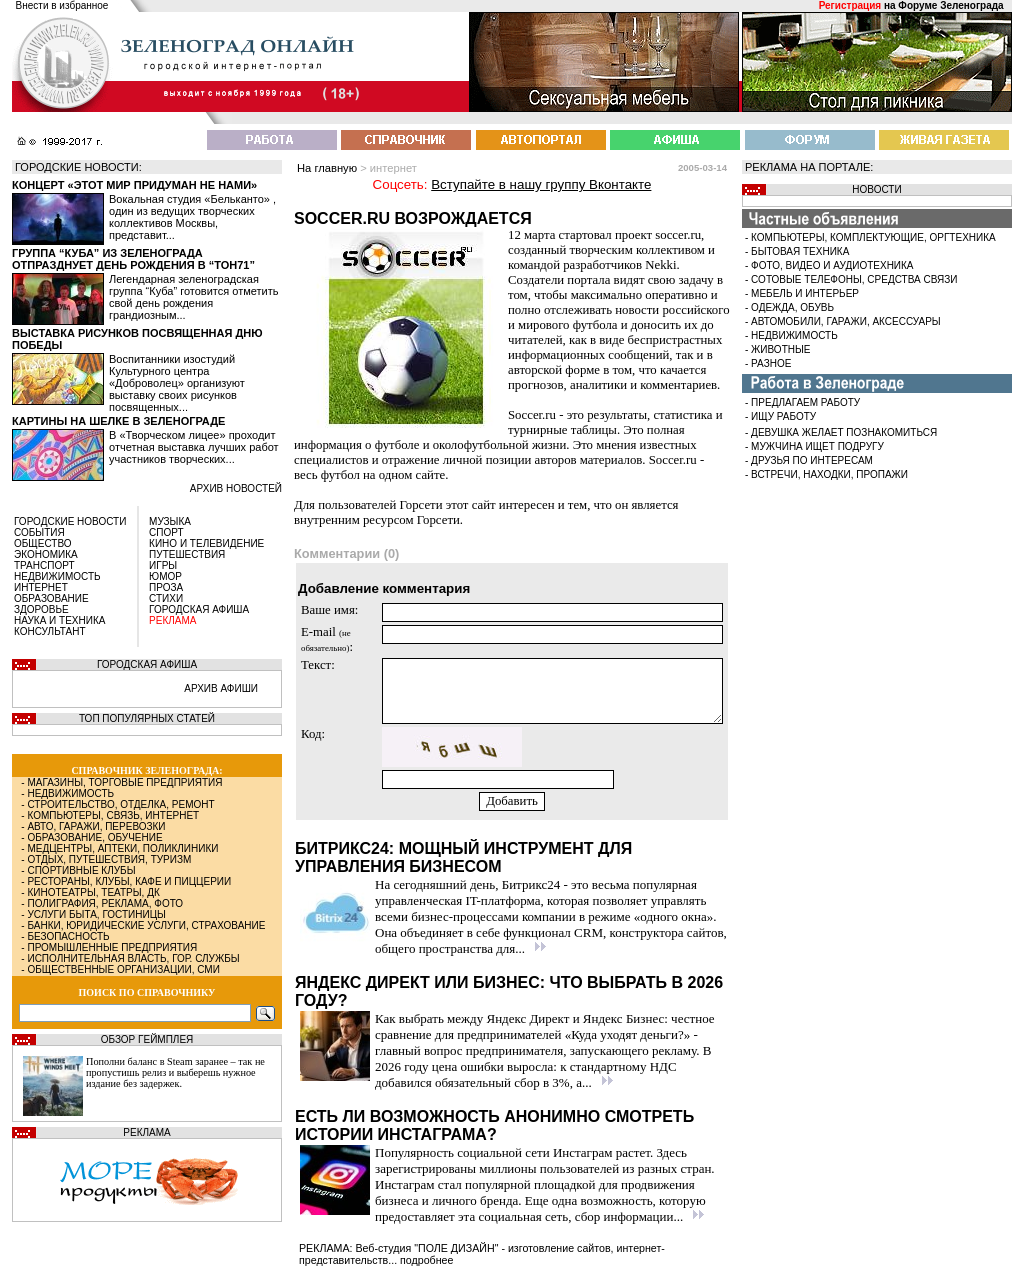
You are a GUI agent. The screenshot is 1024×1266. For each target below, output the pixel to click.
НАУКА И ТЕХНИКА (59, 620)
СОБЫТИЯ (39, 532)
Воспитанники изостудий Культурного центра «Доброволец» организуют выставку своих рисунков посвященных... (177, 383)
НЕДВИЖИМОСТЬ (57, 576)
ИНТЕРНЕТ (41, 587)
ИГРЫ (163, 565)
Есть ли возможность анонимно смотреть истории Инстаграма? (494, 1125)
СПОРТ (166, 532)
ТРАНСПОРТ (44, 565)
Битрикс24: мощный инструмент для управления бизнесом (463, 857)
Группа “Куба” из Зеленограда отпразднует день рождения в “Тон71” (133, 259)
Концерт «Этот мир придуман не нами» (134, 185)
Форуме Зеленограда (950, 5)
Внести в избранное (62, 5)
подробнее (426, 1260)
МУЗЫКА (170, 521)
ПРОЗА (166, 587)
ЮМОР (165, 576)
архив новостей (236, 488)
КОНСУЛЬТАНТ (50, 631)
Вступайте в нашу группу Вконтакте (541, 184)
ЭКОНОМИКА (46, 554)
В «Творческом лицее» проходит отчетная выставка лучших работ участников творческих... (194, 447)
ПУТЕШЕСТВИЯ (187, 554)
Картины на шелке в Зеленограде (118, 421)
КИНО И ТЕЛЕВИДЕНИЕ (206, 543)
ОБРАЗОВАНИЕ (51, 598)
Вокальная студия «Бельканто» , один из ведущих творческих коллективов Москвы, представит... (192, 217)
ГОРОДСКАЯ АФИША (199, 609)
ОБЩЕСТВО (43, 543)
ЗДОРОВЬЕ (41, 609)
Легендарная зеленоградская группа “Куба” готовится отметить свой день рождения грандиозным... (193, 297)
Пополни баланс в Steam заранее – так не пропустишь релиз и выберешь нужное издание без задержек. (175, 1072)
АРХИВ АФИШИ (221, 688)
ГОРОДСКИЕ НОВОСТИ (70, 521)
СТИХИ (166, 598)
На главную (327, 168)
